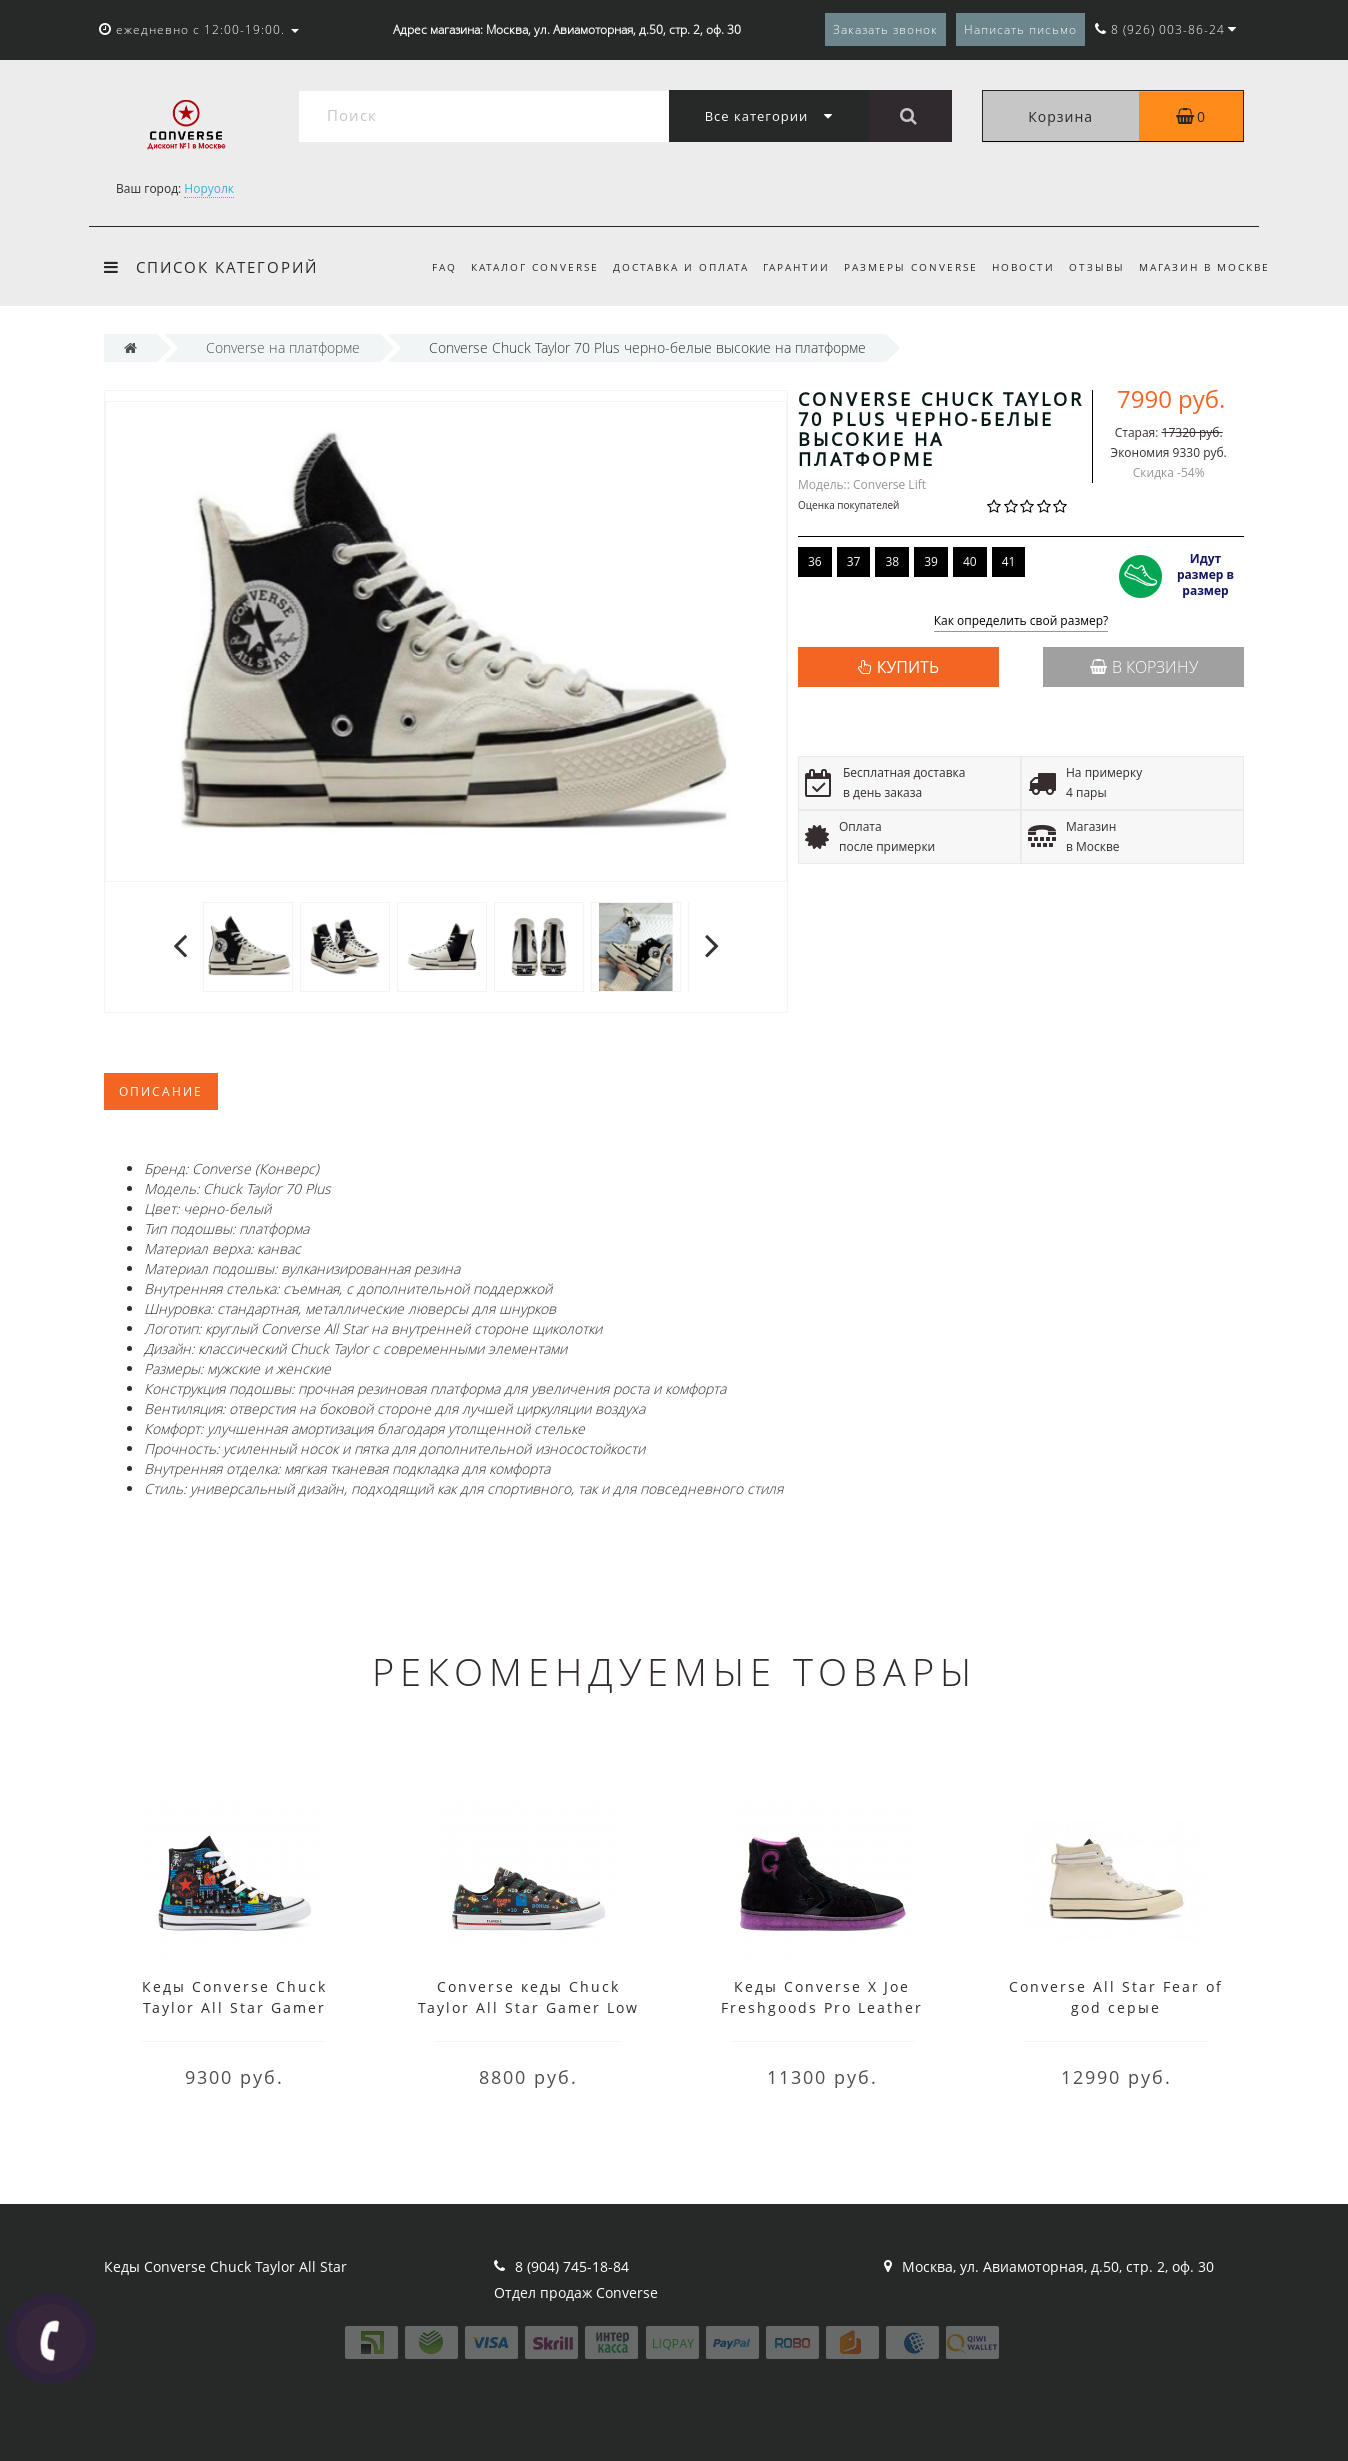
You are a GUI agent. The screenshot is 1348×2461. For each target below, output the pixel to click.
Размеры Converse (901, 267)
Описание (161, 1091)
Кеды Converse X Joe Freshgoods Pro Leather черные (822, 2007)
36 (815, 561)
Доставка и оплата (665, 267)
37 (854, 561)
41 (1009, 561)
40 (970, 561)
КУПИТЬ (908, 667)
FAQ (422, 267)
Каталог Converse (516, 267)
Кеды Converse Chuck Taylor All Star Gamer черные (234, 2007)
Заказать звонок (885, 29)
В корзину (1144, 667)
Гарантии (783, 267)
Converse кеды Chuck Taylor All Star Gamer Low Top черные (528, 2007)
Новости (1016, 267)
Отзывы (1093, 267)
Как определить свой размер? (1021, 621)
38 (892, 561)
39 (931, 561)
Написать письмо (1020, 29)
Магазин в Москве (1204, 267)
